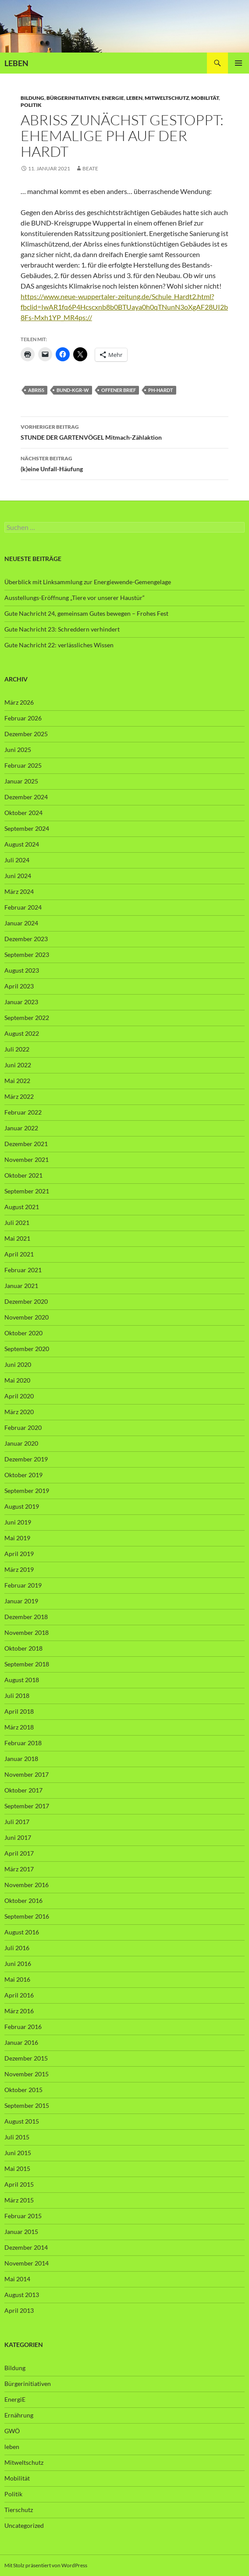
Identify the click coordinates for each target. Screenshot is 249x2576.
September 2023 (26, 954)
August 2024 (21, 844)
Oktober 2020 (23, 1333)
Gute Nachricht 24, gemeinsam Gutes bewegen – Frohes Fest (86, 613)
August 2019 (21, 1506)
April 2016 (19, 1995)
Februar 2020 (23, 1427)
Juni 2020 (17, 1364)
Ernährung (18, 2415)
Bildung (32, 98)
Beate (90, 168)
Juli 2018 (16, 1695)
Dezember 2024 (26, 797)
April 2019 (19, 1553)
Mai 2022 (17, 1080)
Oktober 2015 (23, 2089)
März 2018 (19, 1727)
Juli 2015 (16, 2137)
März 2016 (19, 2011)
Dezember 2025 (26, 734)
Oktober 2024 (23, 812)
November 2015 (26, 2074)
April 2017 (19, 1853)
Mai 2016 (17, 1979)
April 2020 (19, 1396)
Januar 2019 (21, 1601)
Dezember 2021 (26, 1143)
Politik (31, 105)
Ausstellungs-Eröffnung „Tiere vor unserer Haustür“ (74, 597)
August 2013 (21, 2294)
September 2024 (26, 828)
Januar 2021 (21, 1285)
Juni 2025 (17, 749)
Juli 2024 (16, 860)
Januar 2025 (21, 781)
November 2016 (26, 1884)
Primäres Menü (238, 63)
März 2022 (19, 1096)
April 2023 (19, 986)
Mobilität (205, 98)
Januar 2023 (21, 1002)
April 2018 (19, 1711)
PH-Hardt (160, 390)
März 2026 (19, 702)
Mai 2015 (17, 2168)
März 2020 (19, 1411)
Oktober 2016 (23, 1900)
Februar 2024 (23, 907)
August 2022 (21, 1033)
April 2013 (19, 2310)
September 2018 (26, 1664)
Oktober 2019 (23, 1475)
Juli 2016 (16, 1947)
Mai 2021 (17, 1238)
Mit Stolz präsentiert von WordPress (45, 2565)
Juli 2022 (16, 1049)
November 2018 (26, 1632)
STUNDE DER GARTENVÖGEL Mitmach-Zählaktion (124, 431)
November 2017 (26, 1774)
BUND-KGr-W (73, 390)
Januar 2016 (21, 2042)
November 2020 (26, 1317)
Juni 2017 (17, 1837)
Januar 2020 (21, 1443)
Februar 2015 (23, 2216)
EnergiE (113, 98)
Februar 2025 (23, 765)
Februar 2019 (23, 1585)
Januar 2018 (21, 1758)
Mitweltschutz (167, 98)
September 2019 (26, 1490)
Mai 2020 (17, 1380)
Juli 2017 (16, 1821)
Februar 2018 (23, 1743)
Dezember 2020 (26, 1301)
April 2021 (19, 1254)
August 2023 (21, 970)
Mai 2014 (17, 2279)
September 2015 (26, 2105)
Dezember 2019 (26, 1459)
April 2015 (19, 2184)
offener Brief (118, 390)
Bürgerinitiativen (73, 98)
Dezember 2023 (26, 938)
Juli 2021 (16, 1222)
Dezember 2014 (26, 2247)
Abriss (36, 390)
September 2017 (26, 1806)
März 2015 (19, 2200)
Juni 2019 (17, 1522)
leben (134, 98)
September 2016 (26, 1916)
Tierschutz (18, 2509)
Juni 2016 (17, 1963)
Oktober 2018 (23, 1648)
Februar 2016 (23, 2026)
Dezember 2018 (26, 1616)
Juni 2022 (17, 1065)
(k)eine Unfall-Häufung (124, 463)
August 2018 (21, 1679)
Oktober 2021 (23, 1175)
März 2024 (19, 891)
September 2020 (26, 1348)
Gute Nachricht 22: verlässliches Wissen (59, 645)
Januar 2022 (21, 1128)
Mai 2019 (17, 1538)
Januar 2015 (21, 2231)
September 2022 (26, 1017)
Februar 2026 (23, 718)
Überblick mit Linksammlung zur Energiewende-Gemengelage (87, 582)
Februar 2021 (23, 1270)
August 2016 (21, 1932)
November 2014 (26, 2263)
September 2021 (26, 1191)
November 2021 (26, 1159)
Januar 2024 (21, 923)
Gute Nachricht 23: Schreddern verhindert (62, 629)
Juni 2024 (17, 875)
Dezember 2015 (26, 2058)
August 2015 (21, 2121)
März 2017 (19, 1869)
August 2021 (21, 1206)
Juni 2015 (17, 2152)
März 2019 (19, 1569)
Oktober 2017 (23, 1790)
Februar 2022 (23, 1112)
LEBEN (16, 63)
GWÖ (12, 2431)
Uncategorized (24, 2525)
